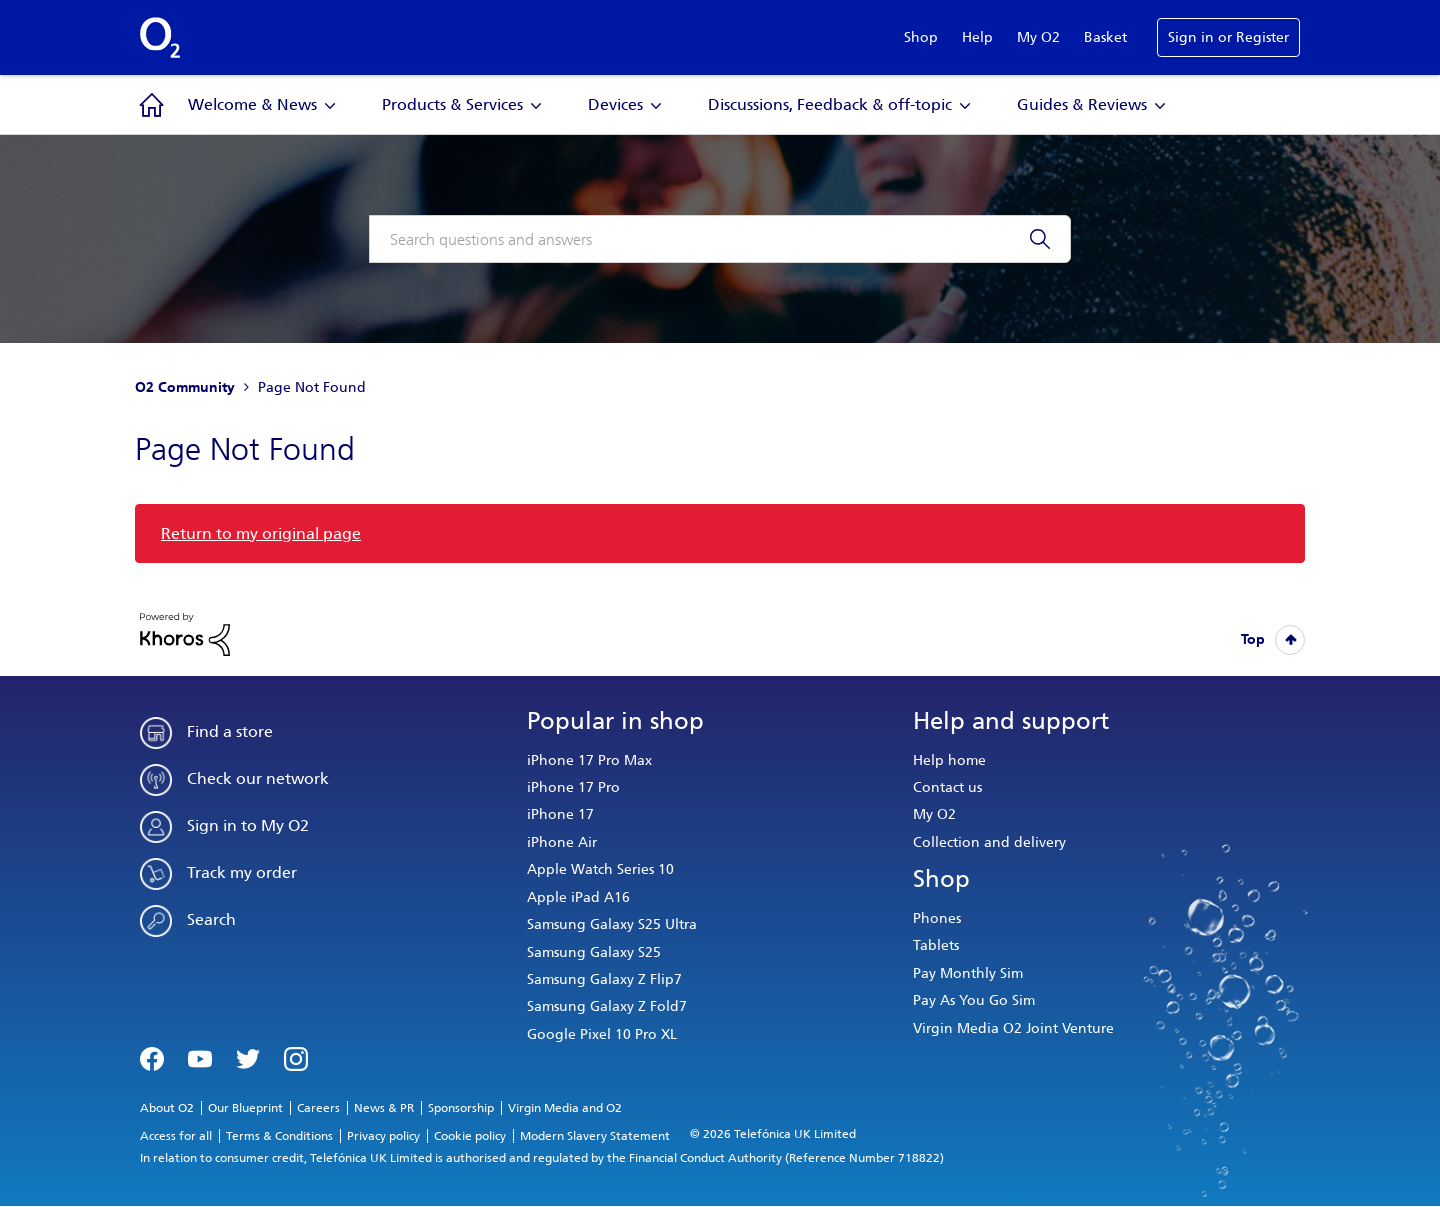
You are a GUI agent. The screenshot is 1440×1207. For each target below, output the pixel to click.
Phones (937, 918)
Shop (921, 37)
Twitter (248, 1057)
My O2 (1038, 37)
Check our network (258, 778)
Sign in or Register (1228, 37)
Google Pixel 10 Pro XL (602, 1034)
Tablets (936, 945)
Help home (949, 760)
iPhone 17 (560, 814)
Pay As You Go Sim (974, 1000)
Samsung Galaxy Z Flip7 (604, 979)
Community (152, 105)
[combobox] (720, 239)
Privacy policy (383, 1136)
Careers (318, 1108)
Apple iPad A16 (578, 897)
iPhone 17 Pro (573, 787)
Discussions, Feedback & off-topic (830, 104)
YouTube (200, 1057)
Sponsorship (461, 1108)
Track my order (242, 872)
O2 (160, 38)
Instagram (296, 1057)
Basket (1105, 37)
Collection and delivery (989, 842)
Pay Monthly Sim (968, 973)
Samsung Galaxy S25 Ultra (612, 924)
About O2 (167, 1108)
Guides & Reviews (1082, 104)
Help (977, 37)
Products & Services (452, 104)
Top (1253, 639)
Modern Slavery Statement (595, 1136)
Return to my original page (261, 533)
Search (211, 919)
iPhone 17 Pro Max (589, 760)
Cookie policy (470, 1136)
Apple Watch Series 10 (600, 869)
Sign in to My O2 (248, 825)
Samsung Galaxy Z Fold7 (607, 1006)
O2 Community (185, 387)
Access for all (176, 1136)
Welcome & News (252, 104)
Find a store (230, 731)
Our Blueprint (245, 1108)
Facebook (152, 1057)
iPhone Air (562, 842)
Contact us (947, 787)
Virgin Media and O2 (565, 1108)
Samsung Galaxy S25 (594, 952)
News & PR (384, 1108)
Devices (615, 104)
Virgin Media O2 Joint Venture (1013, 1028)
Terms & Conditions (279, 1136)
